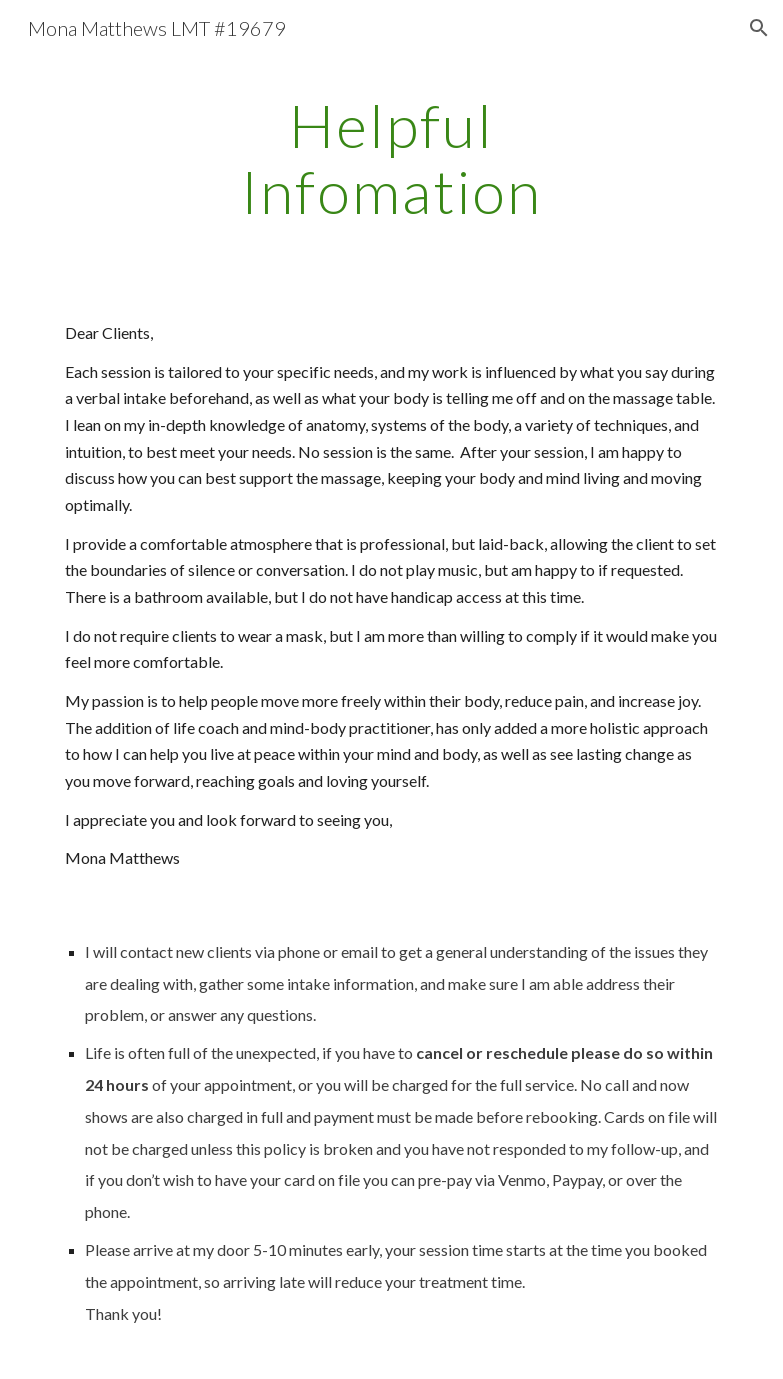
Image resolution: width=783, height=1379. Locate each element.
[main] (391, 158)
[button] (759, 28)
